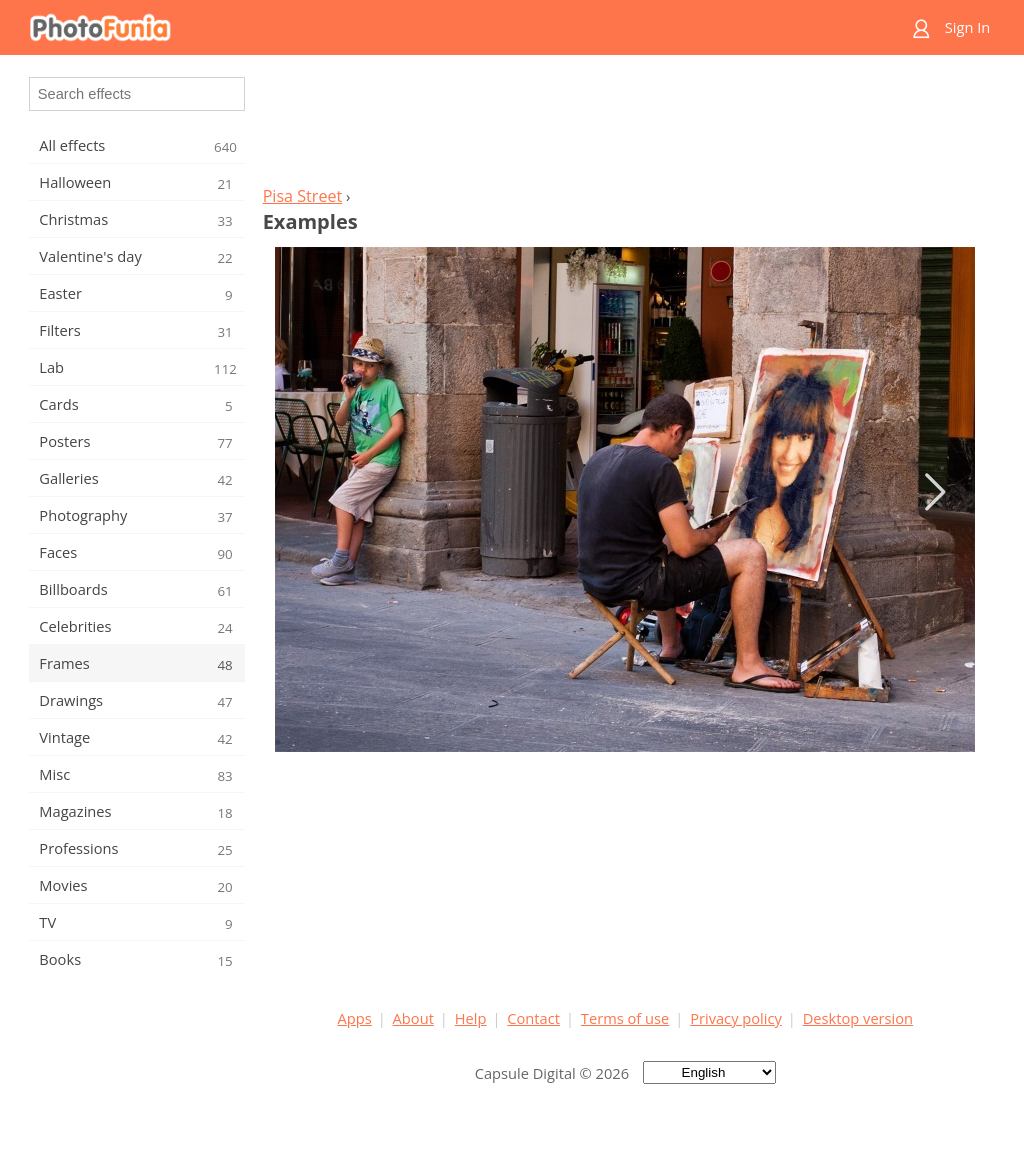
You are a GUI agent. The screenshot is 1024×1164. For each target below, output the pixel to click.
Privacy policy (736, 1018)
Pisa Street (303, 196)
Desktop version (858, 1018)
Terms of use (625, 1018)
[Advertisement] (625, 126)
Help (471, 1018)
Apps (355, 1018)
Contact (533, 1018)
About (413, 1018)
